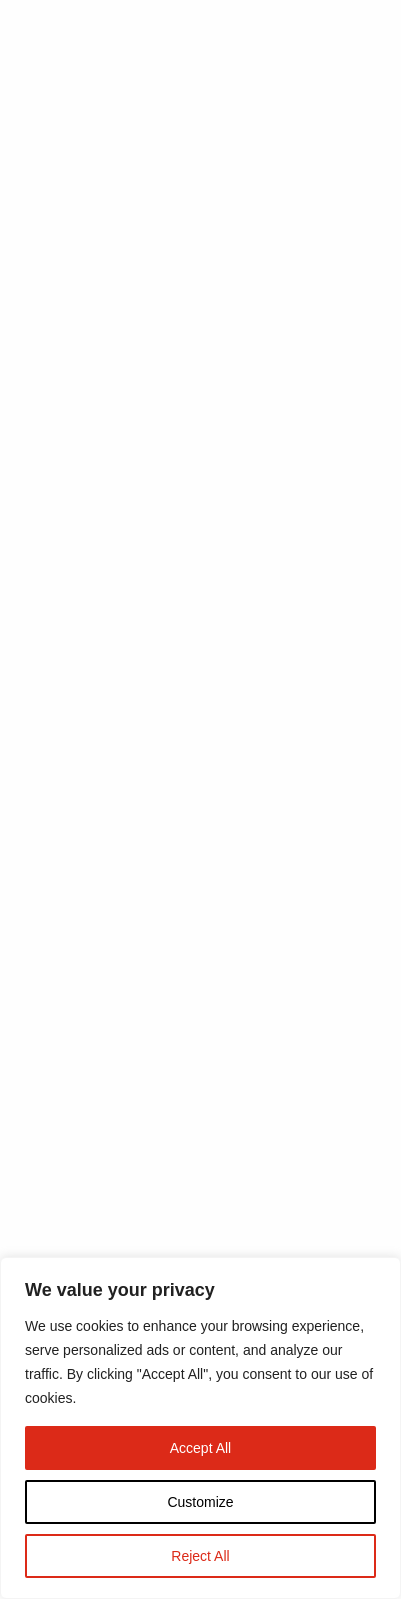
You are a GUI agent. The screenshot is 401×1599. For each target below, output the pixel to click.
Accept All (200, 1448)
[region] (200, 1428)
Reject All (200, 1556)
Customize (200, 1502)
